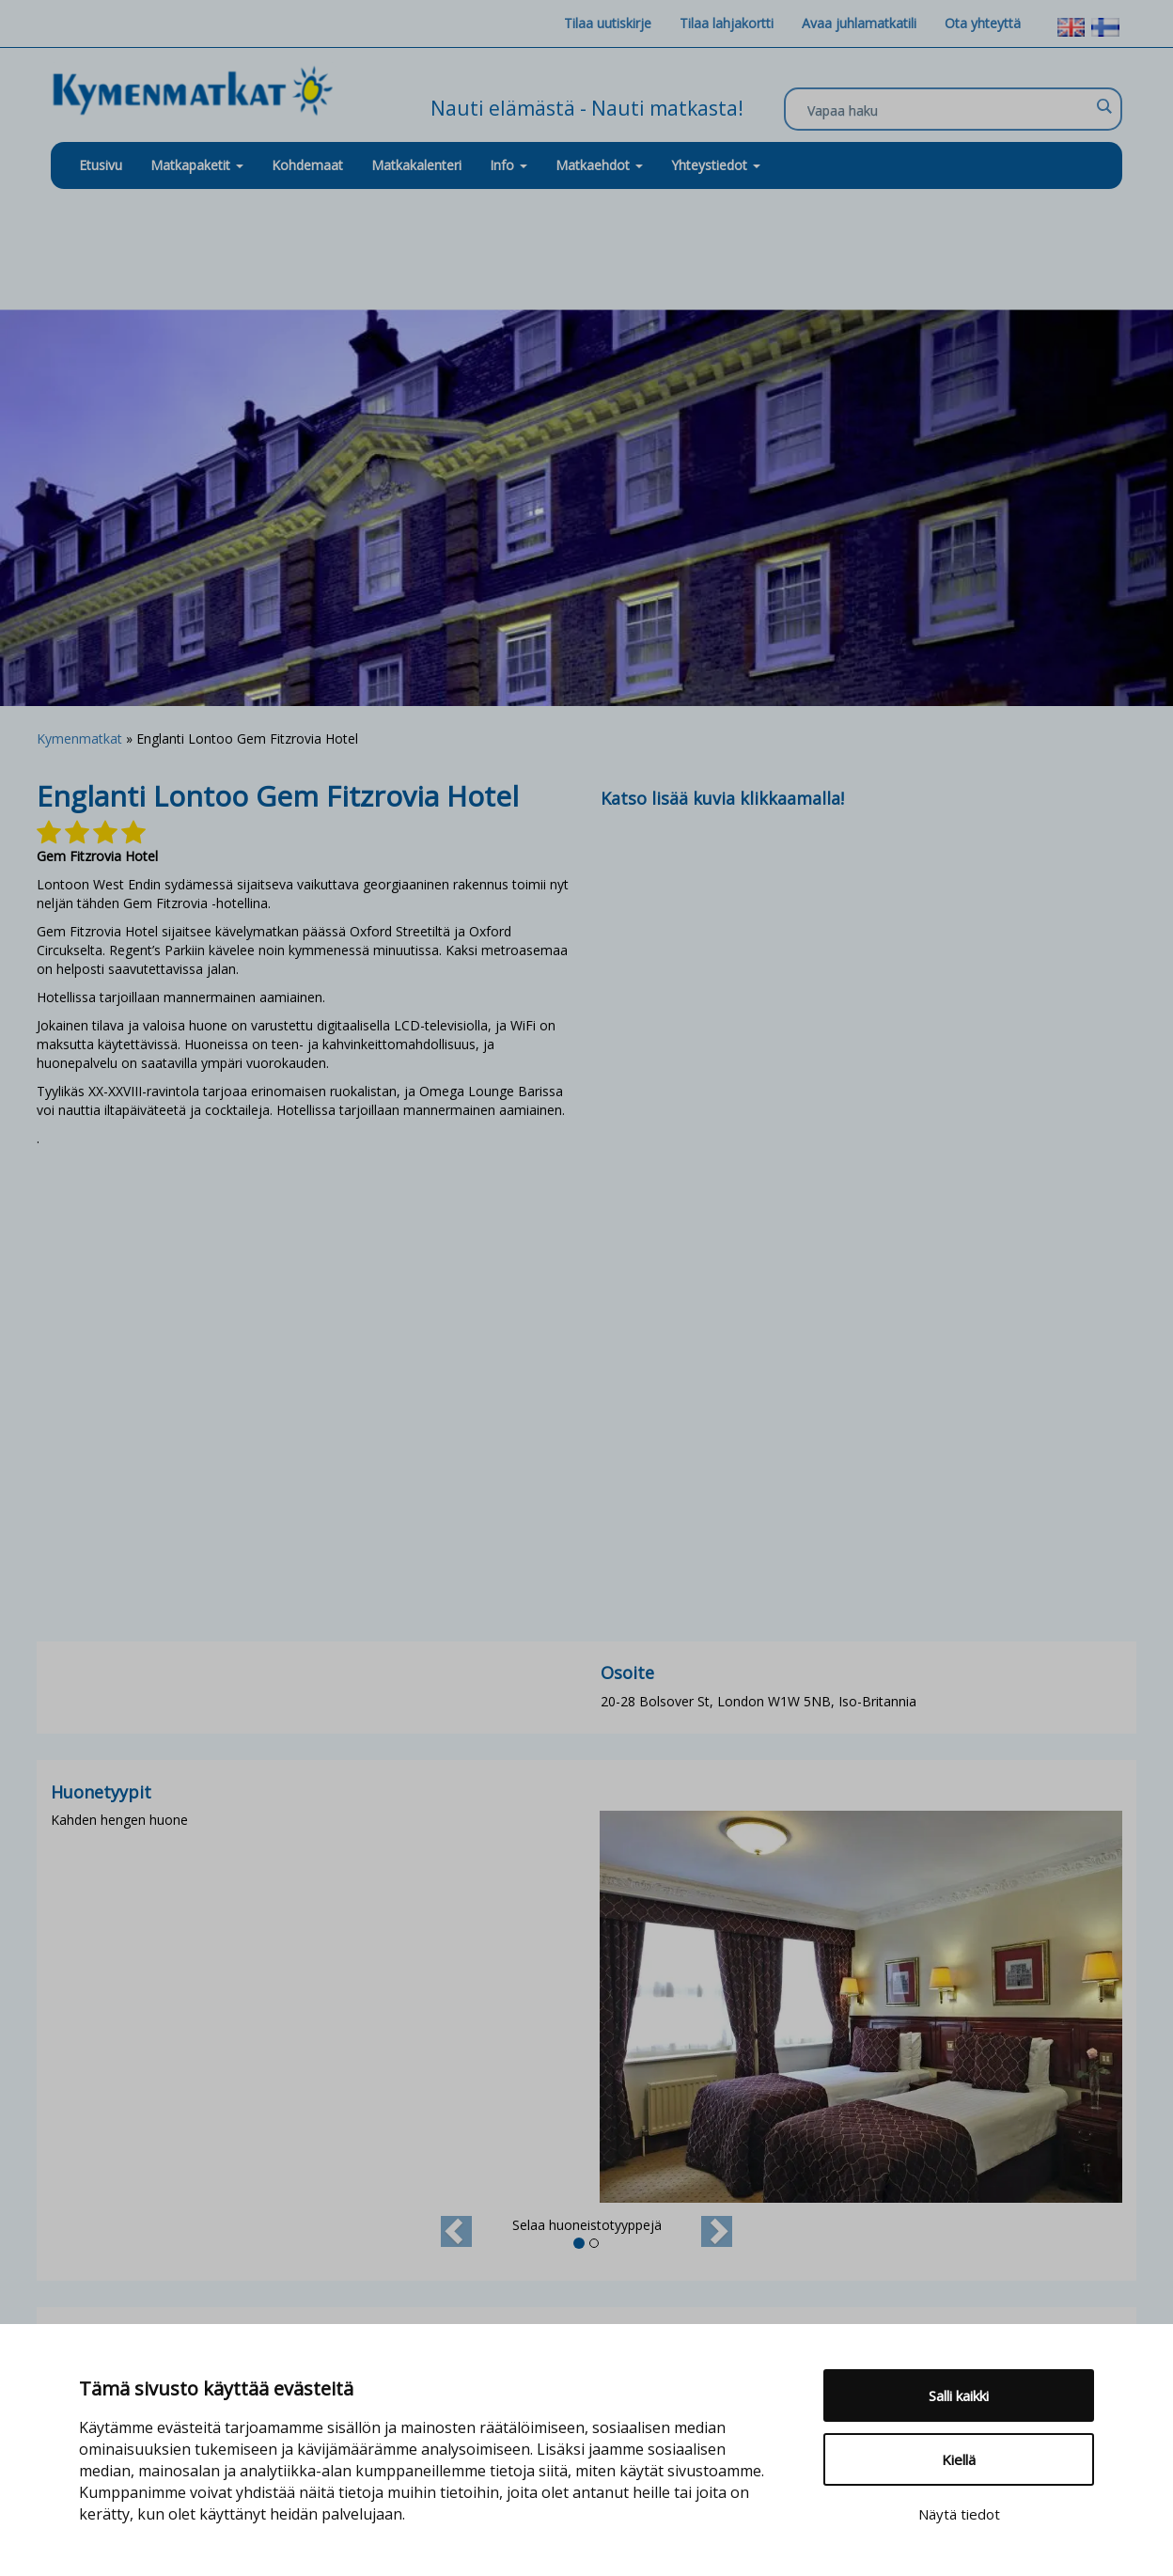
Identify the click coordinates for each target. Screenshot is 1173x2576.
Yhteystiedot (715, 165)
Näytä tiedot (959, 2514)
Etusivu (100, 165)
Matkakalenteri (416, 165)
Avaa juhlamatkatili (859, 23)
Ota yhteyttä (983, 23)
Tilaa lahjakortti (727, 23)
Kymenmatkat (79, 738)
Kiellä (959, 2459)
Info (508, 165)
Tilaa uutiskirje (607, 23)
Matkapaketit (196, 165)
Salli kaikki (959, 2395)
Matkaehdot (599, 165)
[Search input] (948, 110)
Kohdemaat (307, 165)
